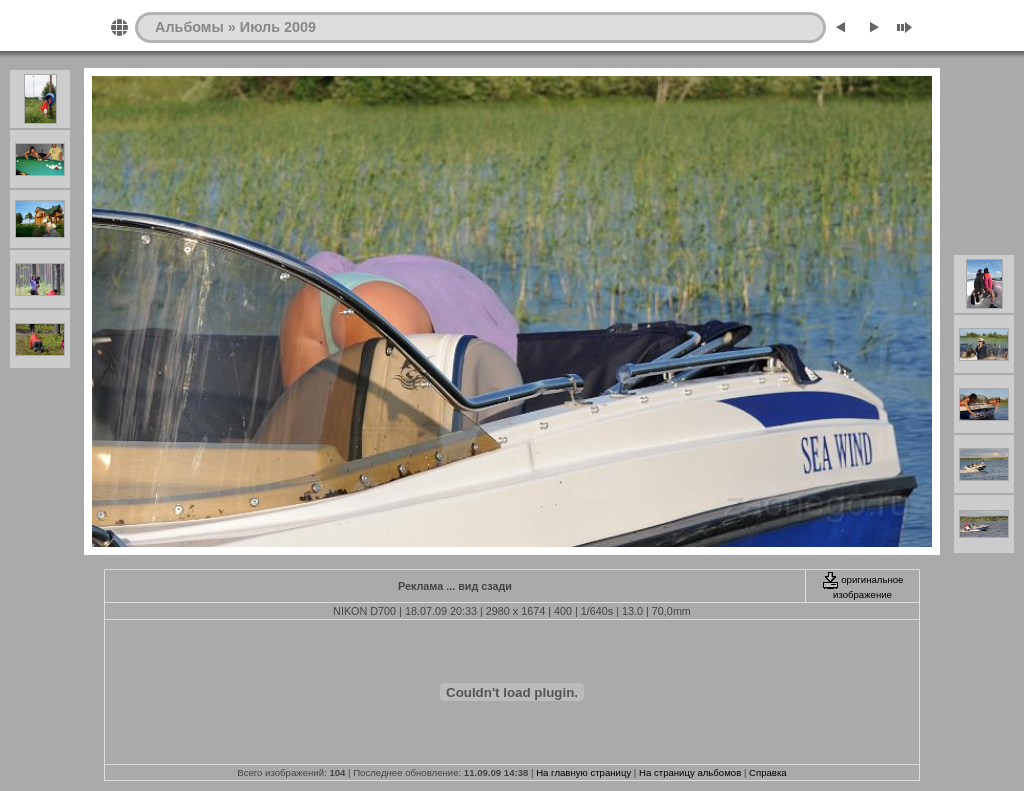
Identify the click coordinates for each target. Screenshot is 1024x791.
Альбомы (189, 27)
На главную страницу (583, 772)
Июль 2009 (278, 27)
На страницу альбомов (690, 772)
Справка (768, 772)
